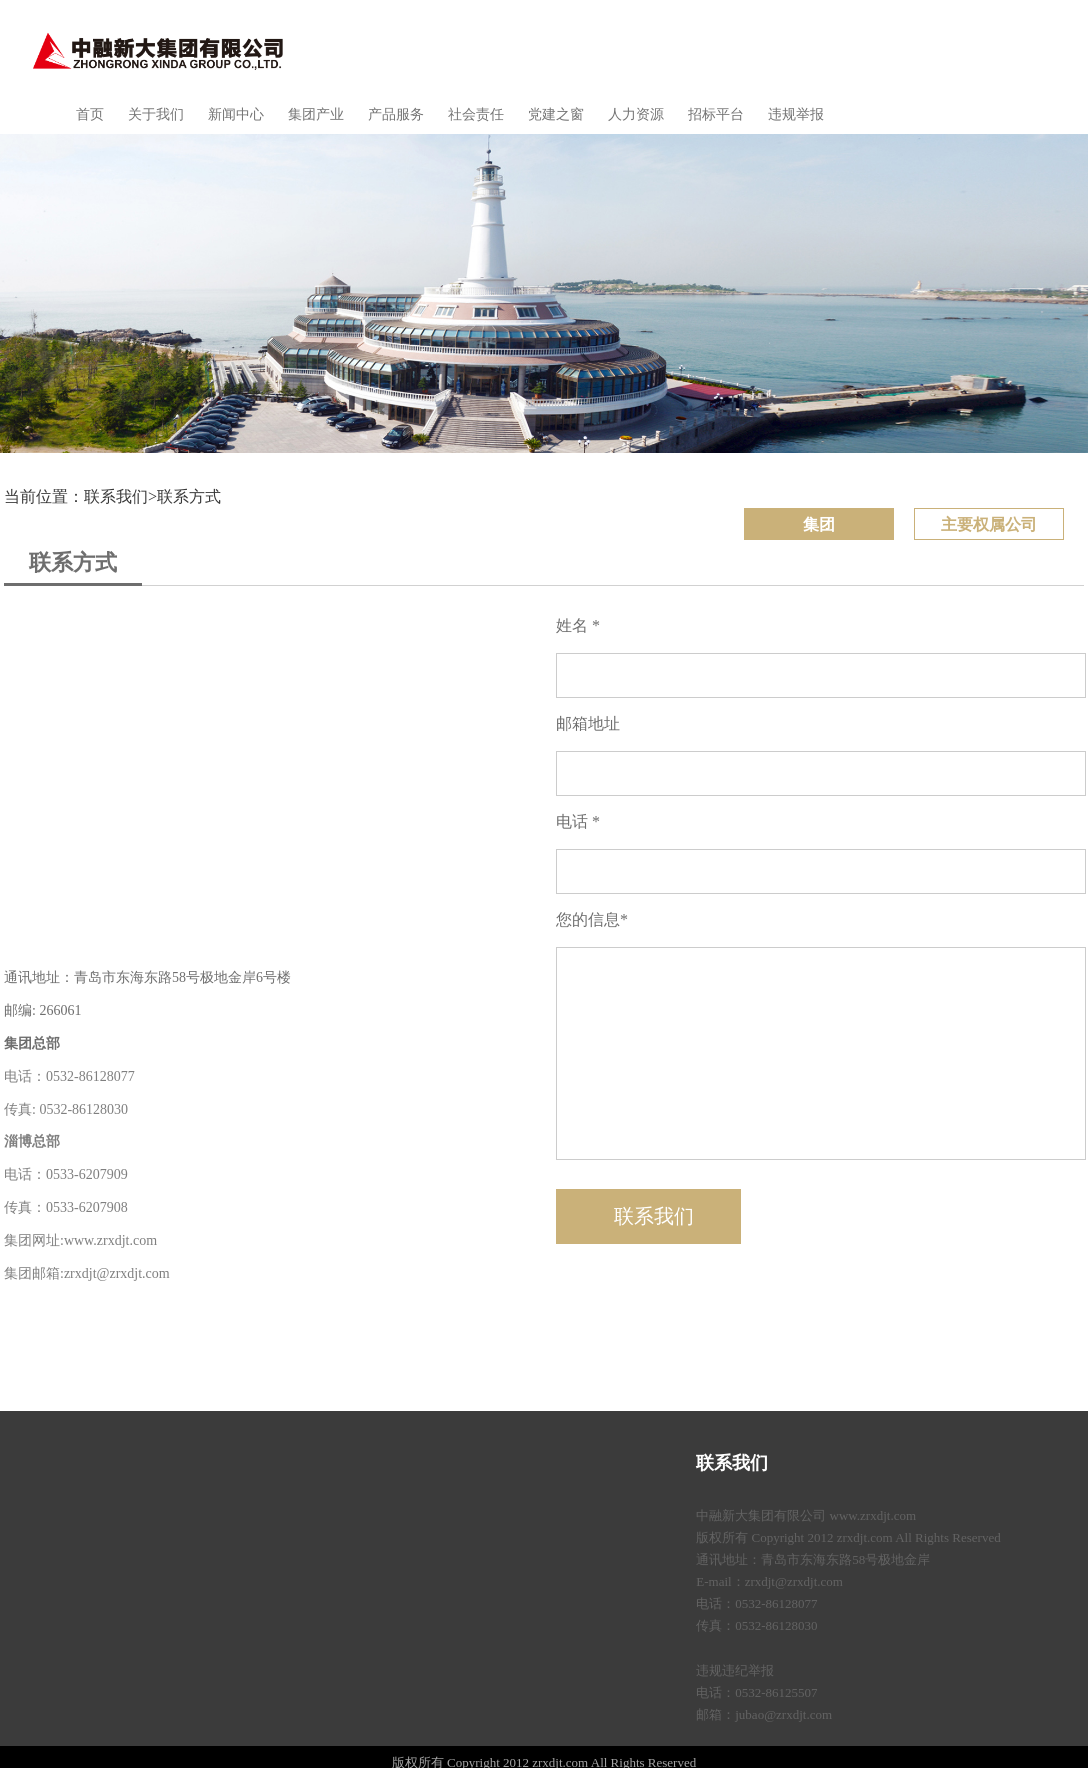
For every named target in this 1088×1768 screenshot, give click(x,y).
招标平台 (716, 114)
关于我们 (156, 114)
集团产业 (316, 114)
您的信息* (592, 919)
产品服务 (396, 114)
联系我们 (732, 1463)
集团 (819, 524)
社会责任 (476, 114)
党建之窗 (556, 114)
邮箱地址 (588, 723)
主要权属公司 (989, 524)
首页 (90, 114)
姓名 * (578, 625)
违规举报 (796, 114)
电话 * (578, 821)
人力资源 (636, 114)
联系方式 (189, 496)
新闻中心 (236, 114)
